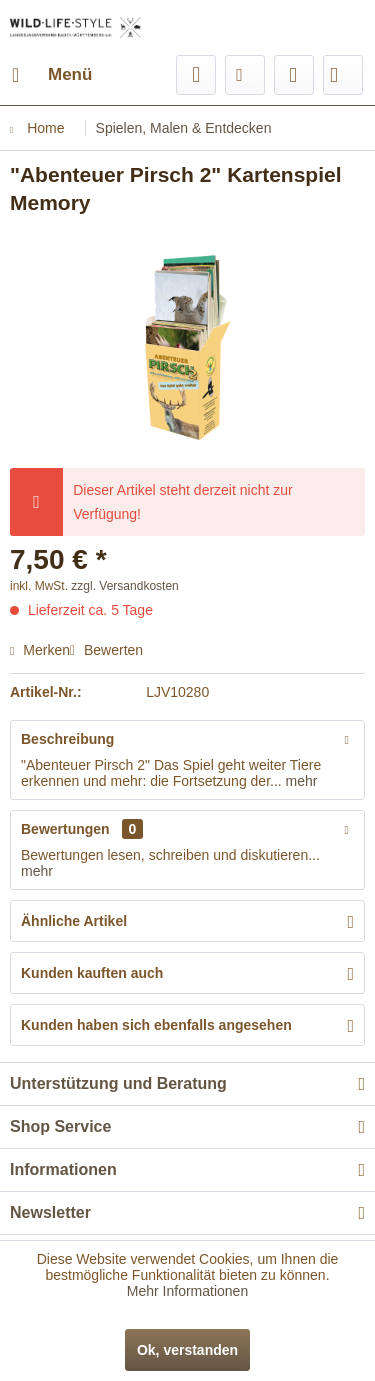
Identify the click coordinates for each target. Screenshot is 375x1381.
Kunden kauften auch (92, 973)
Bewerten (106, 650)
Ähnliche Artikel (74, 921)
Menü (52, 71)
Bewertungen (65, 829)
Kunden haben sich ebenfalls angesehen (156, 1025)
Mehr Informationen (187, 1291)
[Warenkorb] (343, 75)
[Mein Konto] (294, 75)
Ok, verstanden (187, 1350)
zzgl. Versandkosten (124, 586)
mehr (300, 781)
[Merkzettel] (245, 75)
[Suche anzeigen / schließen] (196, 75)
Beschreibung (67, 739)
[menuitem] (51, 75)
